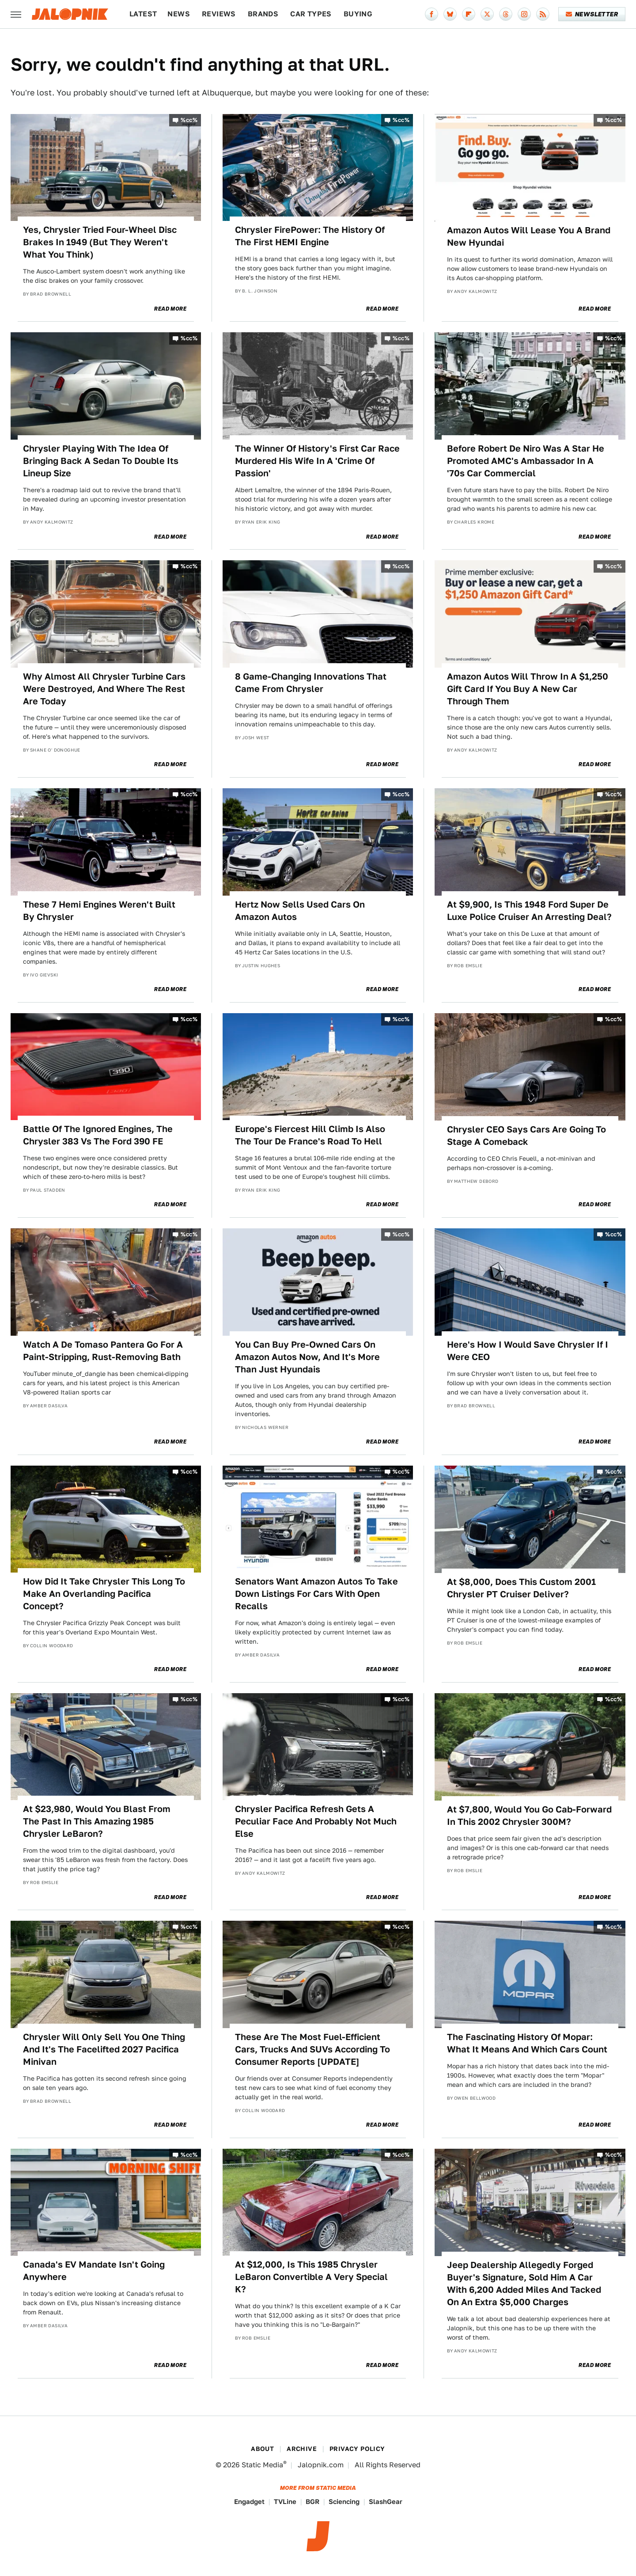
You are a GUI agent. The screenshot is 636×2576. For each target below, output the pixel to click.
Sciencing (344, 2501)
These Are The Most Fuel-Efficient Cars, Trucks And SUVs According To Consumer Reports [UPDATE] (312, 2049)
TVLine (285, 2501)
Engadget (249, 2501)
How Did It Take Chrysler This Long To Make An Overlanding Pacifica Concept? (104, 1593)
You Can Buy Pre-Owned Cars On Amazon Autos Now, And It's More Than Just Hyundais (307, 1357)
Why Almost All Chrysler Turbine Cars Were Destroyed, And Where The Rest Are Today (104, 689)
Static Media (262, 2465)
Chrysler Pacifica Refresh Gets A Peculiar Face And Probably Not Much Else (316, 1821)
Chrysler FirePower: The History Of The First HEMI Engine (310, 235)
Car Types (311, 14)
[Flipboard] (468, 14)
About (262, 2448)
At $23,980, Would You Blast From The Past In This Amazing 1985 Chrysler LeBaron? (96, 1821)
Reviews (219, 14)
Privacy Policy (357, 2448)
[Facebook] (431, 14)
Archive (302, 2448)
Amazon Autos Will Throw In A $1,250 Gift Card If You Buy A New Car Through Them (527, 689)
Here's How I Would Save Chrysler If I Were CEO (527, 1350)
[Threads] (505, 14)
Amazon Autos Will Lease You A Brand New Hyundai (528, 236)
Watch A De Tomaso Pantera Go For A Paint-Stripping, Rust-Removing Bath (103, 1350)
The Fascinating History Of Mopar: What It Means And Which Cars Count (527, 2043)
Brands (263, 14)
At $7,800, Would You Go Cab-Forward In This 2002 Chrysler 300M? (529, 1815)
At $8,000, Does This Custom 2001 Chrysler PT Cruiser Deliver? (521, 1588)
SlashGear (385, 2501)
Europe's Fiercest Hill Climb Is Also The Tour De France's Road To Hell (310, 1135)
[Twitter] (487, 14)
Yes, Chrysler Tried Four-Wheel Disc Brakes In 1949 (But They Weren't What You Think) (100, 242)
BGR (312, 2501)
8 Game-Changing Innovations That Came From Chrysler (310, 682)
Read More (170, 309)
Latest (143, 14)
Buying (358, 14)
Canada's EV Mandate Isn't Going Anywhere (94, 2270)
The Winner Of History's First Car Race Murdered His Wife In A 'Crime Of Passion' (317, 461)
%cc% (189, 120)
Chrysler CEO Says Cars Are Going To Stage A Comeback (526, 1135)
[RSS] (542, 14)
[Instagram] (524, 14)
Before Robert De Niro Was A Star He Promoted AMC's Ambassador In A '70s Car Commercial (525, 461)
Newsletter (592, 14)
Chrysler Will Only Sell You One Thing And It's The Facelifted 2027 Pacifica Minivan (104, 2049)
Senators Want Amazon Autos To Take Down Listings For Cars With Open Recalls (316, 1593)
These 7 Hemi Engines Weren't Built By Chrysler (99, 910)
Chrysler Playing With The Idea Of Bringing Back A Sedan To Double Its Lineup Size (100, 461)
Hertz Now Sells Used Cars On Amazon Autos (300, 910)
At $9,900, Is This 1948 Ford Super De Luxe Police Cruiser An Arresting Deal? (529, 910)
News (178, 14)
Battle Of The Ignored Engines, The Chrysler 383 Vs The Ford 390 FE (98, 1135)
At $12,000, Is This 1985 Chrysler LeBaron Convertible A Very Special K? (311, 2277)
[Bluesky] (450, 14)
